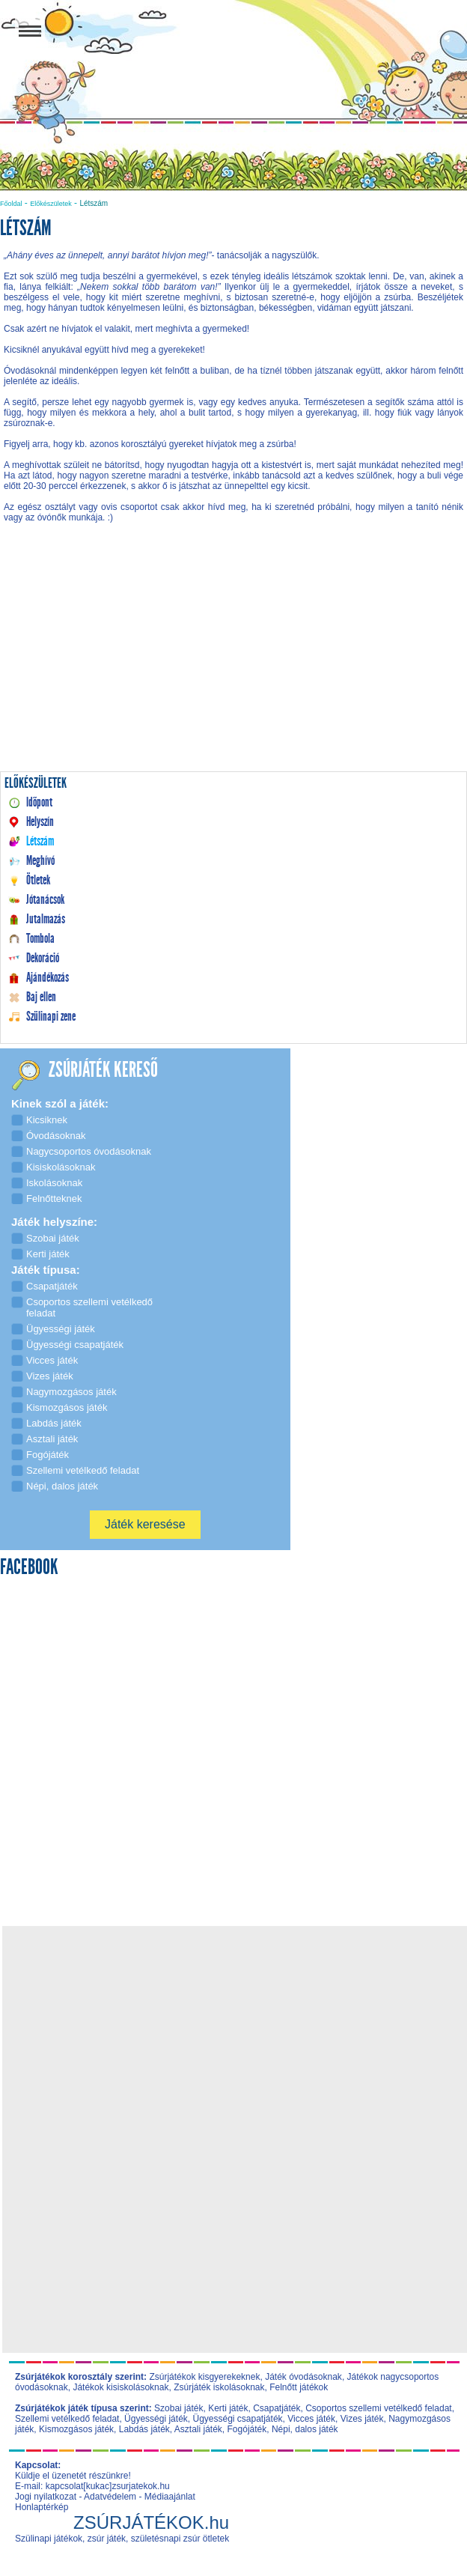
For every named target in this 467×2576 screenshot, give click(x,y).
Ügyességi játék (156, 2419)
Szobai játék (178, 2408)
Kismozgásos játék (76, 2429)
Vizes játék (362, 2419)
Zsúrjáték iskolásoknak (219, 2387)
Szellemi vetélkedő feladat (67, 2419)
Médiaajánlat (169, 2496)
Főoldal (11, 203)
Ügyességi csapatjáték (237, 2419)
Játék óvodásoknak (303, 2377)
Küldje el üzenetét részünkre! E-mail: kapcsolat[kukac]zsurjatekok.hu (92, 2480)
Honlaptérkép (41, 2507)
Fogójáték (247, 2429)
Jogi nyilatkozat (45, 2496)
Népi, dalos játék (305, 2429)
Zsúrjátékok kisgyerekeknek (204, 2377)
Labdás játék (144, 2429)
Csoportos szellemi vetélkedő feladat (378, 2408)
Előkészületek (51, 203)
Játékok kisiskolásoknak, (122, 2387)
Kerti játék (228, 2408)
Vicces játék (311, 2419)
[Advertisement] (233, 662)
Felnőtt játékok (298, 2387)
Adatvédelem (110, 2496)
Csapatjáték (276, 2408)
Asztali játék (198, 2429)
